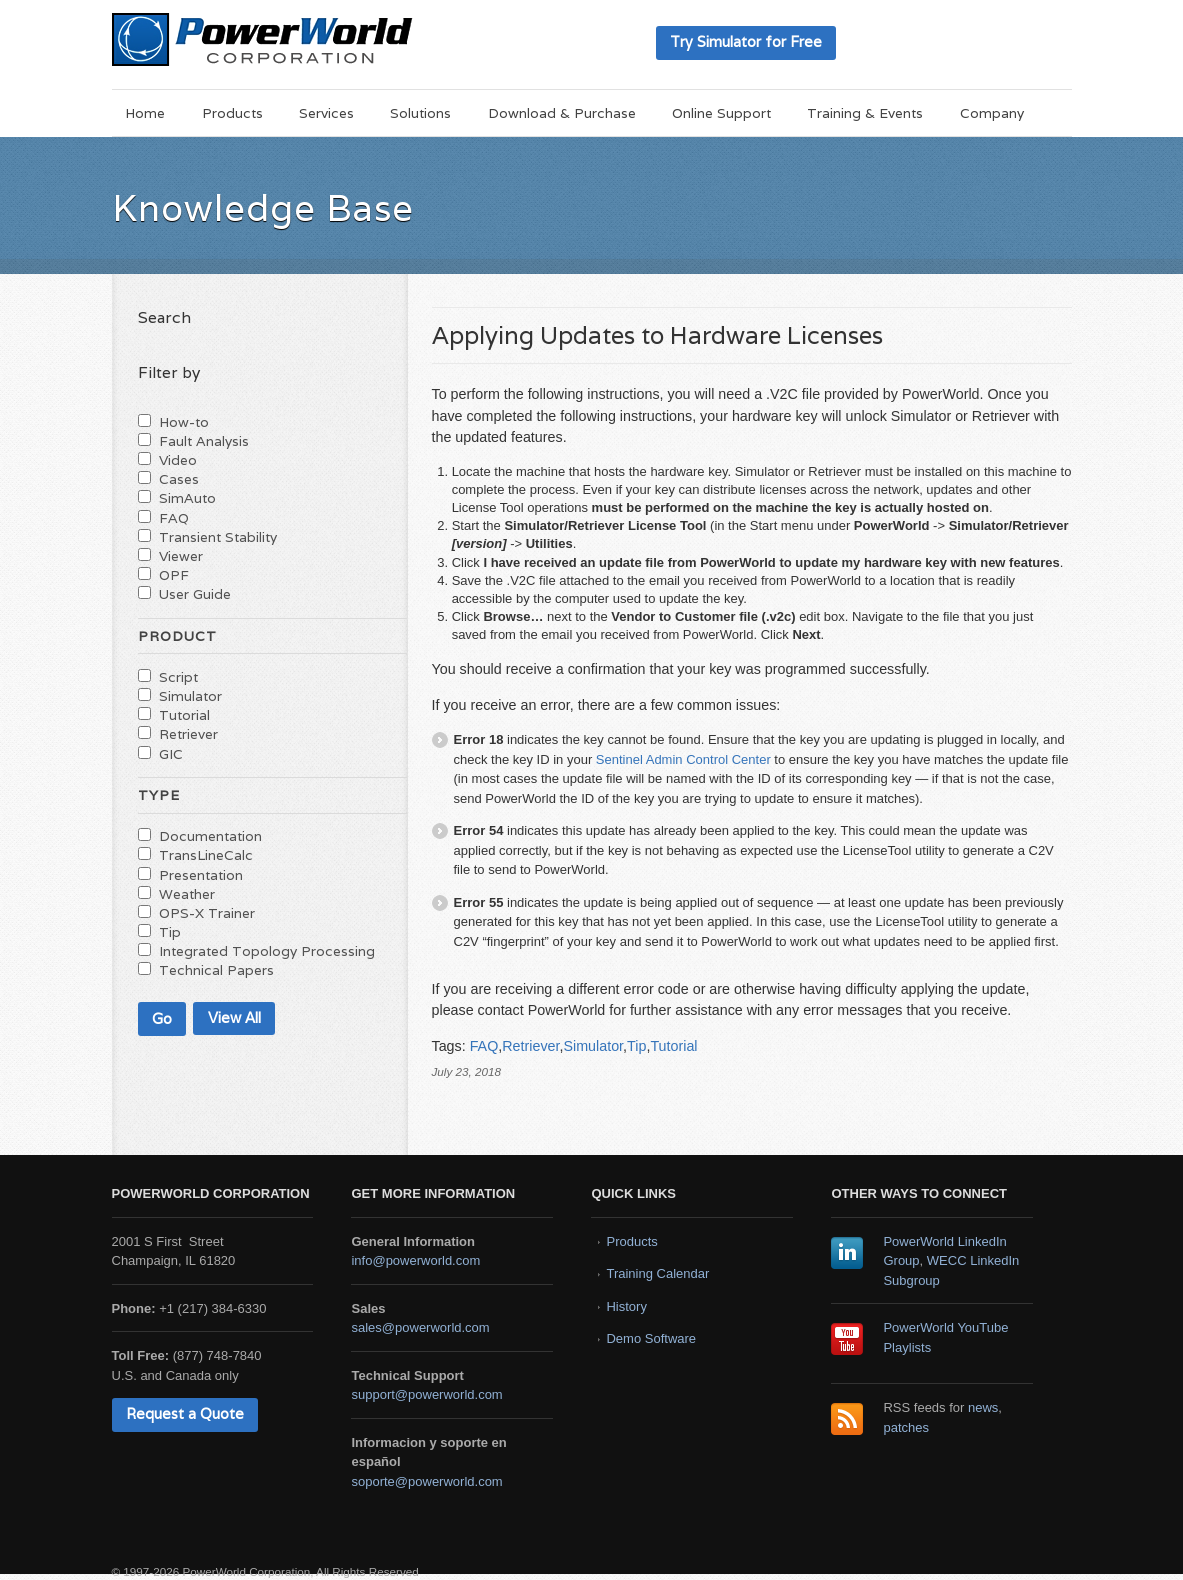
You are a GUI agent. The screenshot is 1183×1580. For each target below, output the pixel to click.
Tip (636, 1046)
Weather (187, 894)
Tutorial (673, 1046)
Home (145, 113)
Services (326, 113)
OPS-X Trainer (207, 913)
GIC (171, 754)
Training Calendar (657, 1273)
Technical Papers (216, 970)
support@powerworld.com (426, 1394)
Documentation (210, 836)
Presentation (201, 875)
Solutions (420, 113)
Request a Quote (185, 1413)
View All (234, 1017)
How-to (184, 422)
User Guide (195, 594)
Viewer (181, 556)
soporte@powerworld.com (426, 1481)
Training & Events (865, 113)
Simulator (593, 1046)
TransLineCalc (206, 855)
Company (992, 113)
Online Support (721, 113)
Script (178, 677)
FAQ (484, 1046)
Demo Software (651, 1338)
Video (178, 460)
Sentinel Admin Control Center (683, 759)
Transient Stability (218, 537)
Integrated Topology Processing (267, 951)
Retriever (530, 1046)
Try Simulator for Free (746, 41)
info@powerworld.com (415, 1260)
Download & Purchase (562, 113)
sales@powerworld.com (420, 1327)
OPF (174, 575)
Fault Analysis (204, 441)
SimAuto (187, 498)
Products (232, 113)
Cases (179, 479)
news (983, 1407)
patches (906, 1427)
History (626, 1306)
